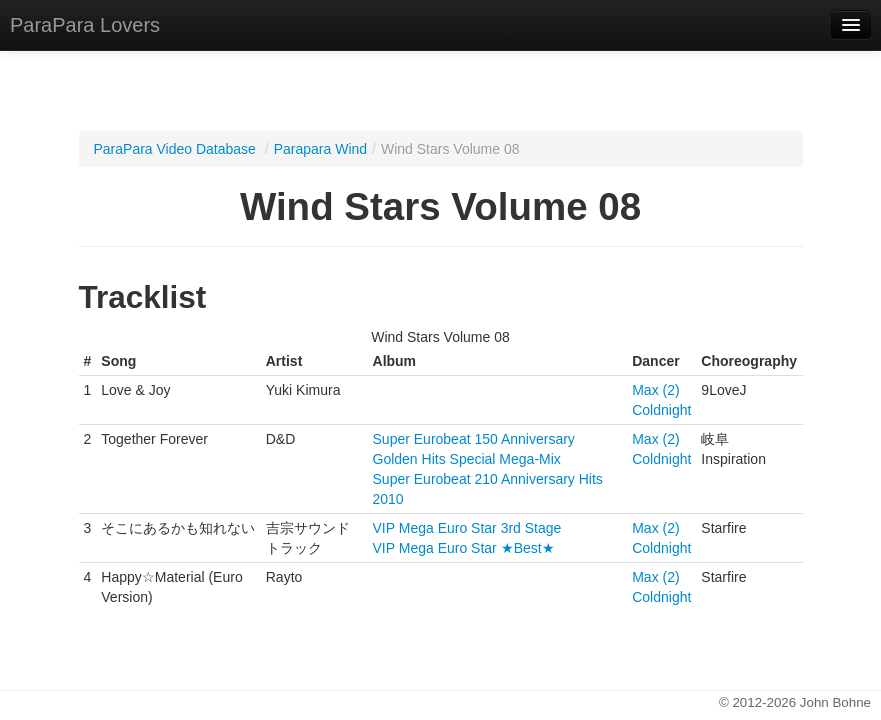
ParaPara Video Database (175, 149)
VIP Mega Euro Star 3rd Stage (467, 528)
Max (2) (655, 390)
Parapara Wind (320, 149)
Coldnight (661, 410)
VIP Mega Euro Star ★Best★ (464, 548)
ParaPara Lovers (85, 25)
